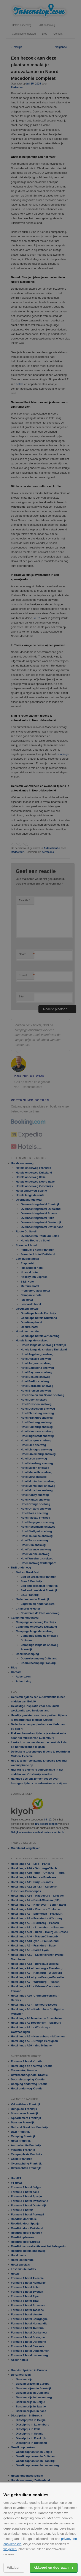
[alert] (40, 1288)
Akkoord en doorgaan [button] (51, 2567)
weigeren (10, 2549)
